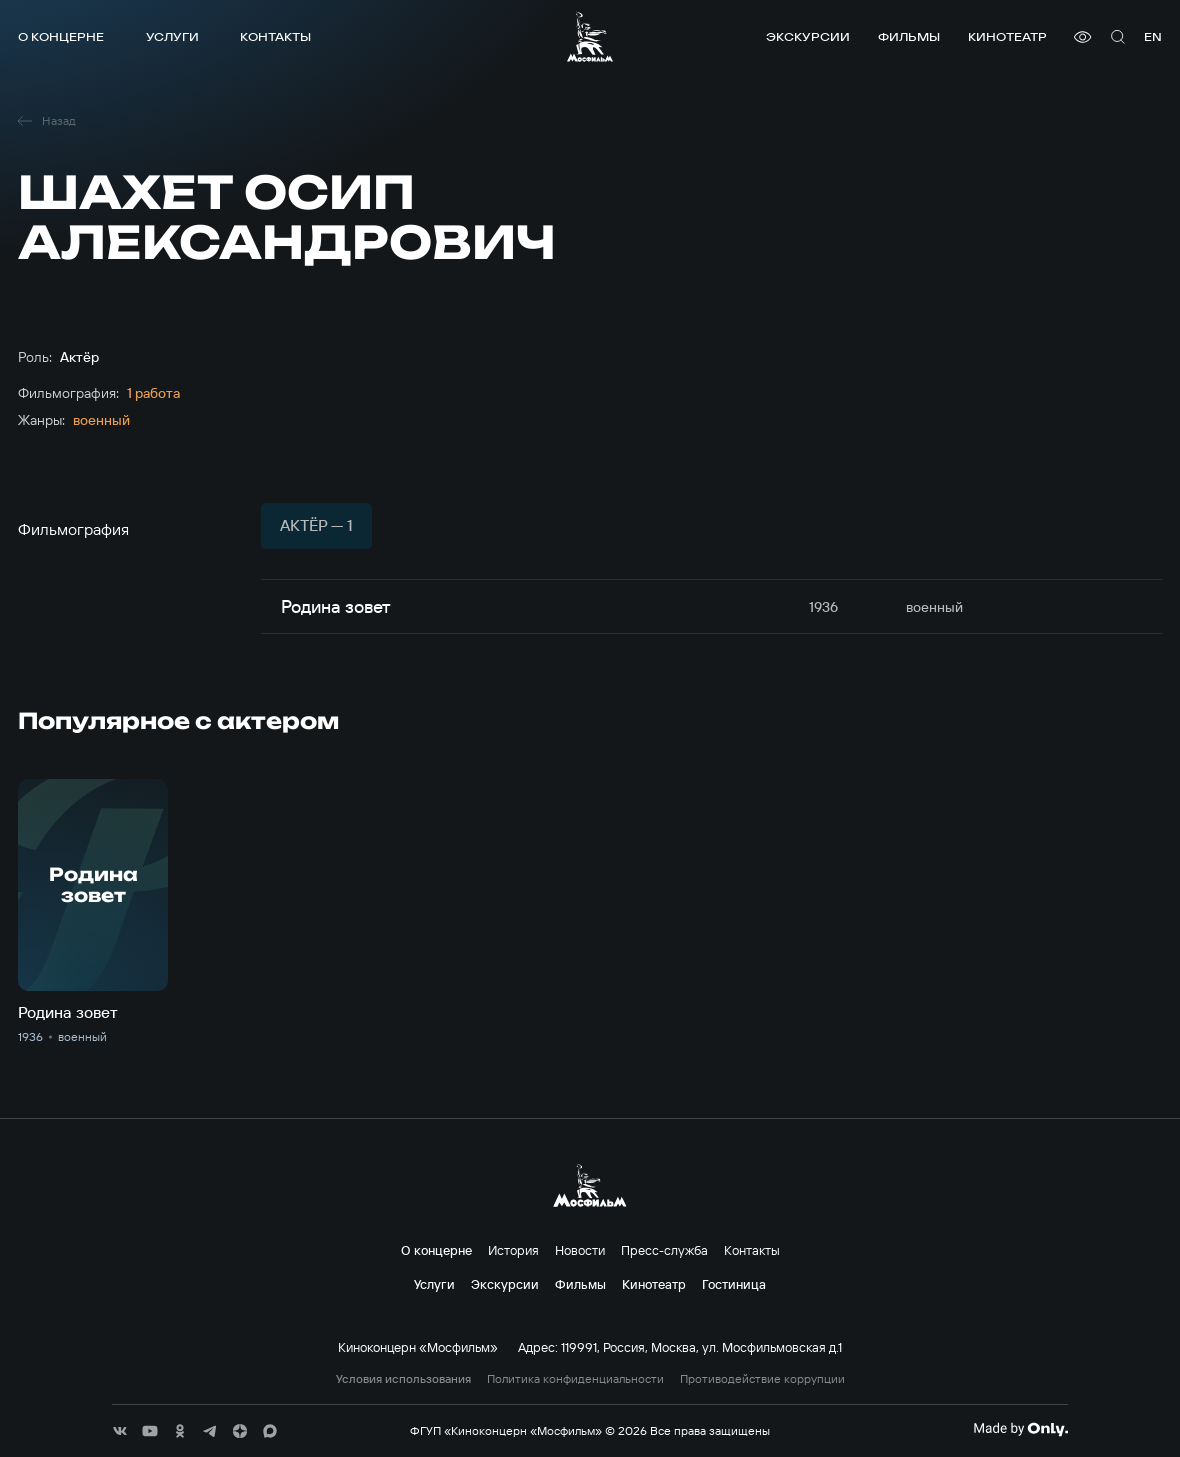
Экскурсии (808, 36)
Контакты (275, 36)
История (513, 1250)
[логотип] (590, 36)
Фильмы (909, 36)
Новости (580, 1250)
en (1153, 36)
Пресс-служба (664, 1250)
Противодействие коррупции (762, 1379)
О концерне (61, 36)
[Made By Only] (1020, 1429)
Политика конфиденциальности (575, 1379)
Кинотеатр (1007, 36)
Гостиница (734, 1284)
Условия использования (403, 1379)
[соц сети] (120, 1431)
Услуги (172, 36)
